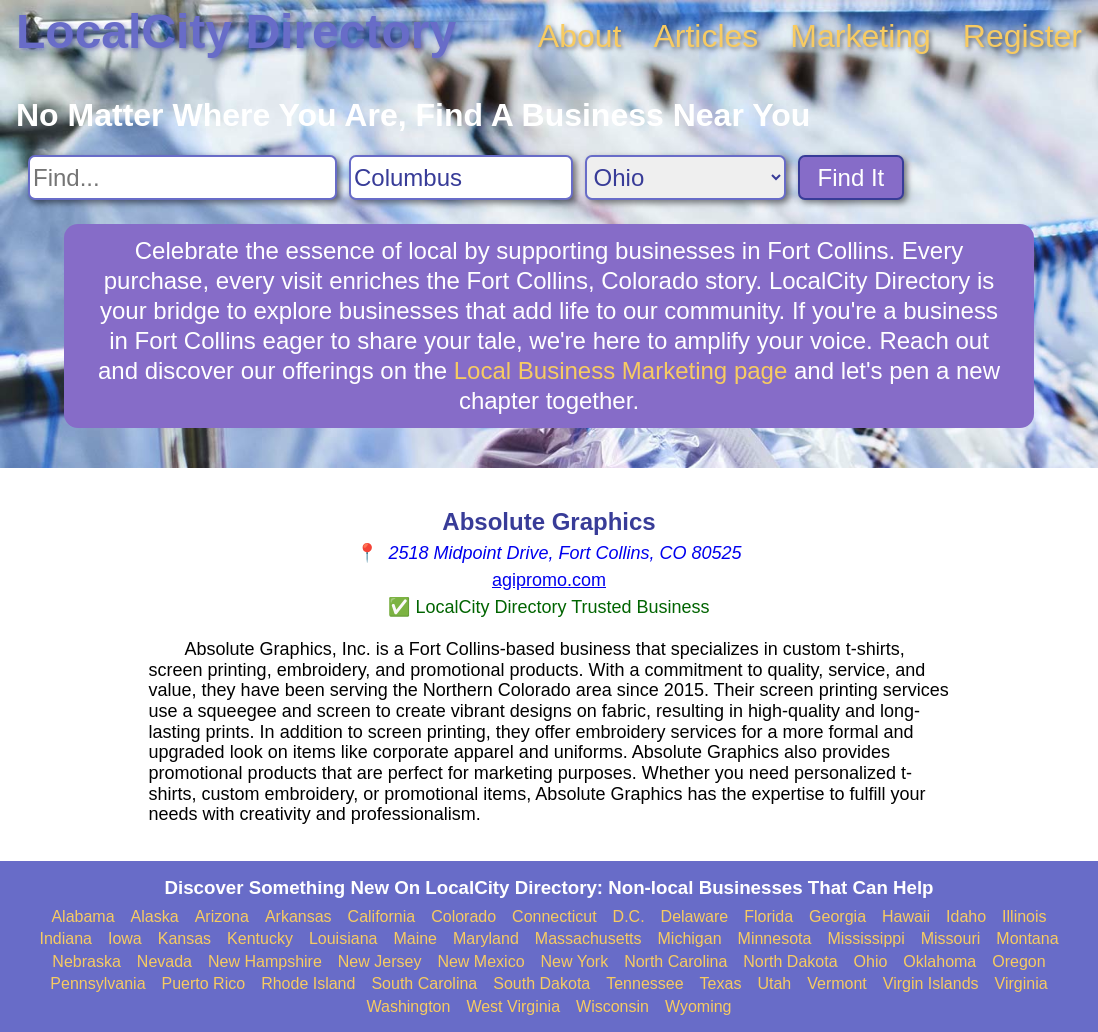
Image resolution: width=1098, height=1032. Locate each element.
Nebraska (86, 961)
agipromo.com (549, 580)
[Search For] (182, 177)
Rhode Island (308, 983)
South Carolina (424, 983)
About (580, 36)
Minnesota (775, 938)
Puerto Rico (204, 983)
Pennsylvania (97, 983)
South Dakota (541, 983)
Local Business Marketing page (621, 370)
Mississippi (865, 938)
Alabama (82, 916)
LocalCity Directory (236, 31)
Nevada (164, 961)
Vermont (837, 983)
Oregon (1018, 961)
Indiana (65, 938)
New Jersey (380, 961)
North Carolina (675, 961)
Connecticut (554, 916)
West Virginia (513, 1006)
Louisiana (343, 938)
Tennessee (644, 983)
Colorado (463, 916)
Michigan (690, 938)
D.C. (629, 916)
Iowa (125, 938)
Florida (768, 916)
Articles (705, 36)
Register (1022, 36)
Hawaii (906, 916)
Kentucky (260, 938)
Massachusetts (588, 938)
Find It (851, 177)
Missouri (951, 938)
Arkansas (298, 916)
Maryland (486, 938)
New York (575, 961)
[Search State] (685, 177)
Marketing (860, 36)
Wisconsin (612, 1006)
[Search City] (461, 177)
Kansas (184, 938)
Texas (721, 983)
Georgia (837, 916)
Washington (408, 1006)
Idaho (966, 916)
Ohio (871, 961)
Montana (1027, 938)
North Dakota (790, 961)
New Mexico (480, 961)
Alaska (155, 916)
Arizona (222, 916)
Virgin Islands (931, 983)
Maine (415, 938)
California (382, 916)
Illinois (1024, 916)
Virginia (1021, 983)
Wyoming (698, 1006)
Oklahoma (939, 961)
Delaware (695, 916)
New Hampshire (265, 961)
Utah (774, 983)
